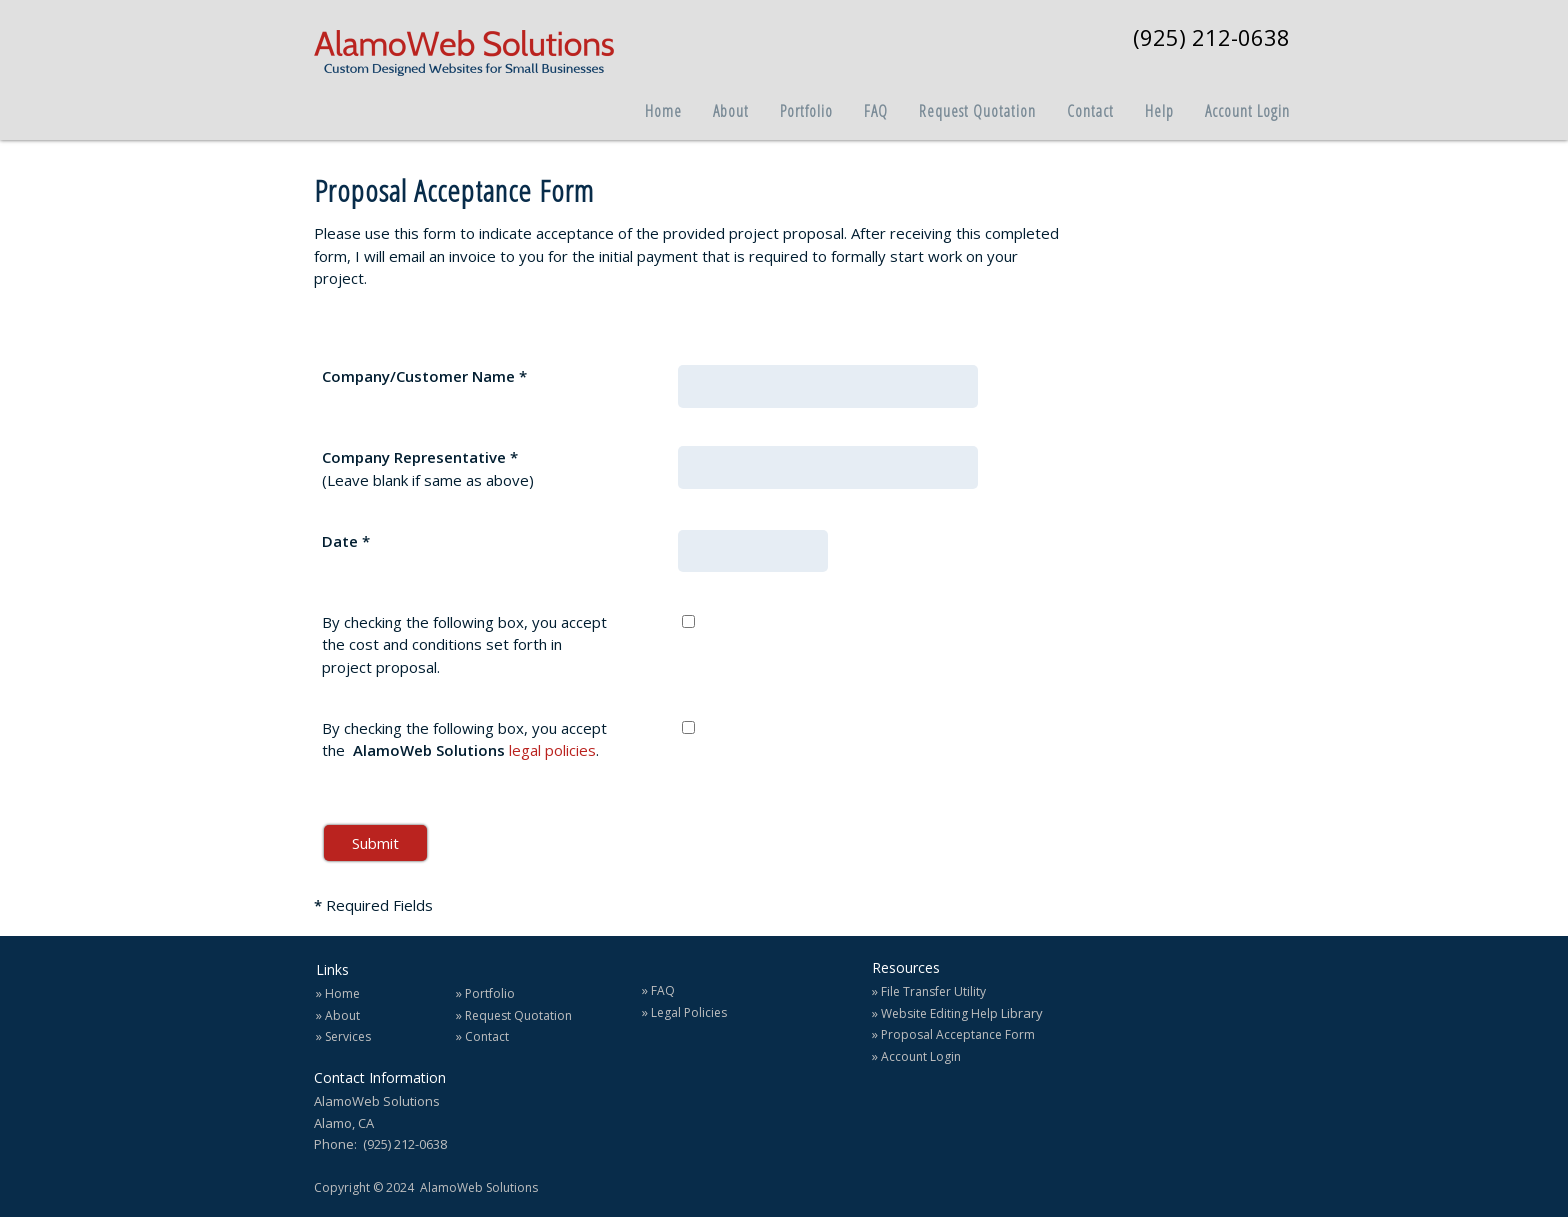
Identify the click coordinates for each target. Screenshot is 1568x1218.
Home (342, 993)
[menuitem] (648, 105)
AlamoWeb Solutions (479, 1187)
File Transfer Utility (933, 991)
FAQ (663, 990)
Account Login (921, 1056)
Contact (487, 1036)
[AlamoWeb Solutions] (464, 55)
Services (348, 1036)
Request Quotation (518, 1015)
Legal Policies (689, 1012)
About (342, 1015)
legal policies (552, 750)
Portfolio (490, 993)
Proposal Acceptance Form (958, 1034)
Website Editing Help (939, 1013)
